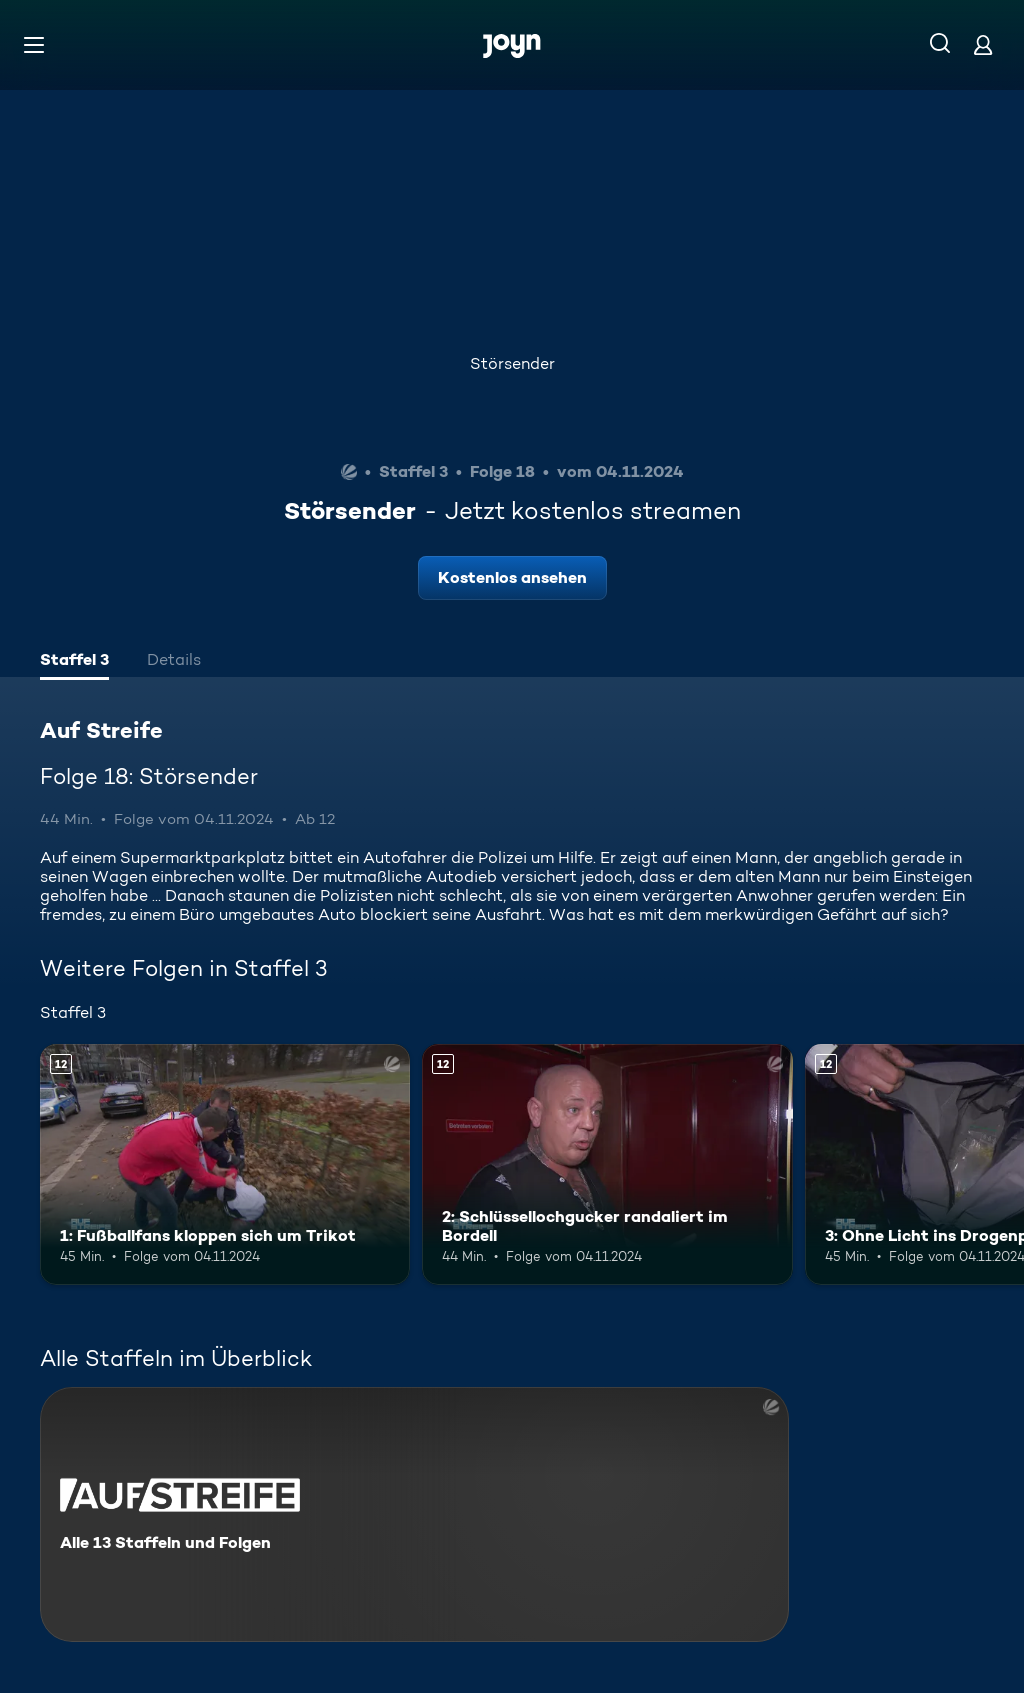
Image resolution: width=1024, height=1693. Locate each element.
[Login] (983, 44)
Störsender (512, 363)
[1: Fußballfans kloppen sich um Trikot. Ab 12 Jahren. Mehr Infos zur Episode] (225, 1164)
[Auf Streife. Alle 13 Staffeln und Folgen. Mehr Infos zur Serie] (414, 1514)
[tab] (74, 662)
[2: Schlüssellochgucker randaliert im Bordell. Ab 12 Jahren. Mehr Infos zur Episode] (607, 1164)
